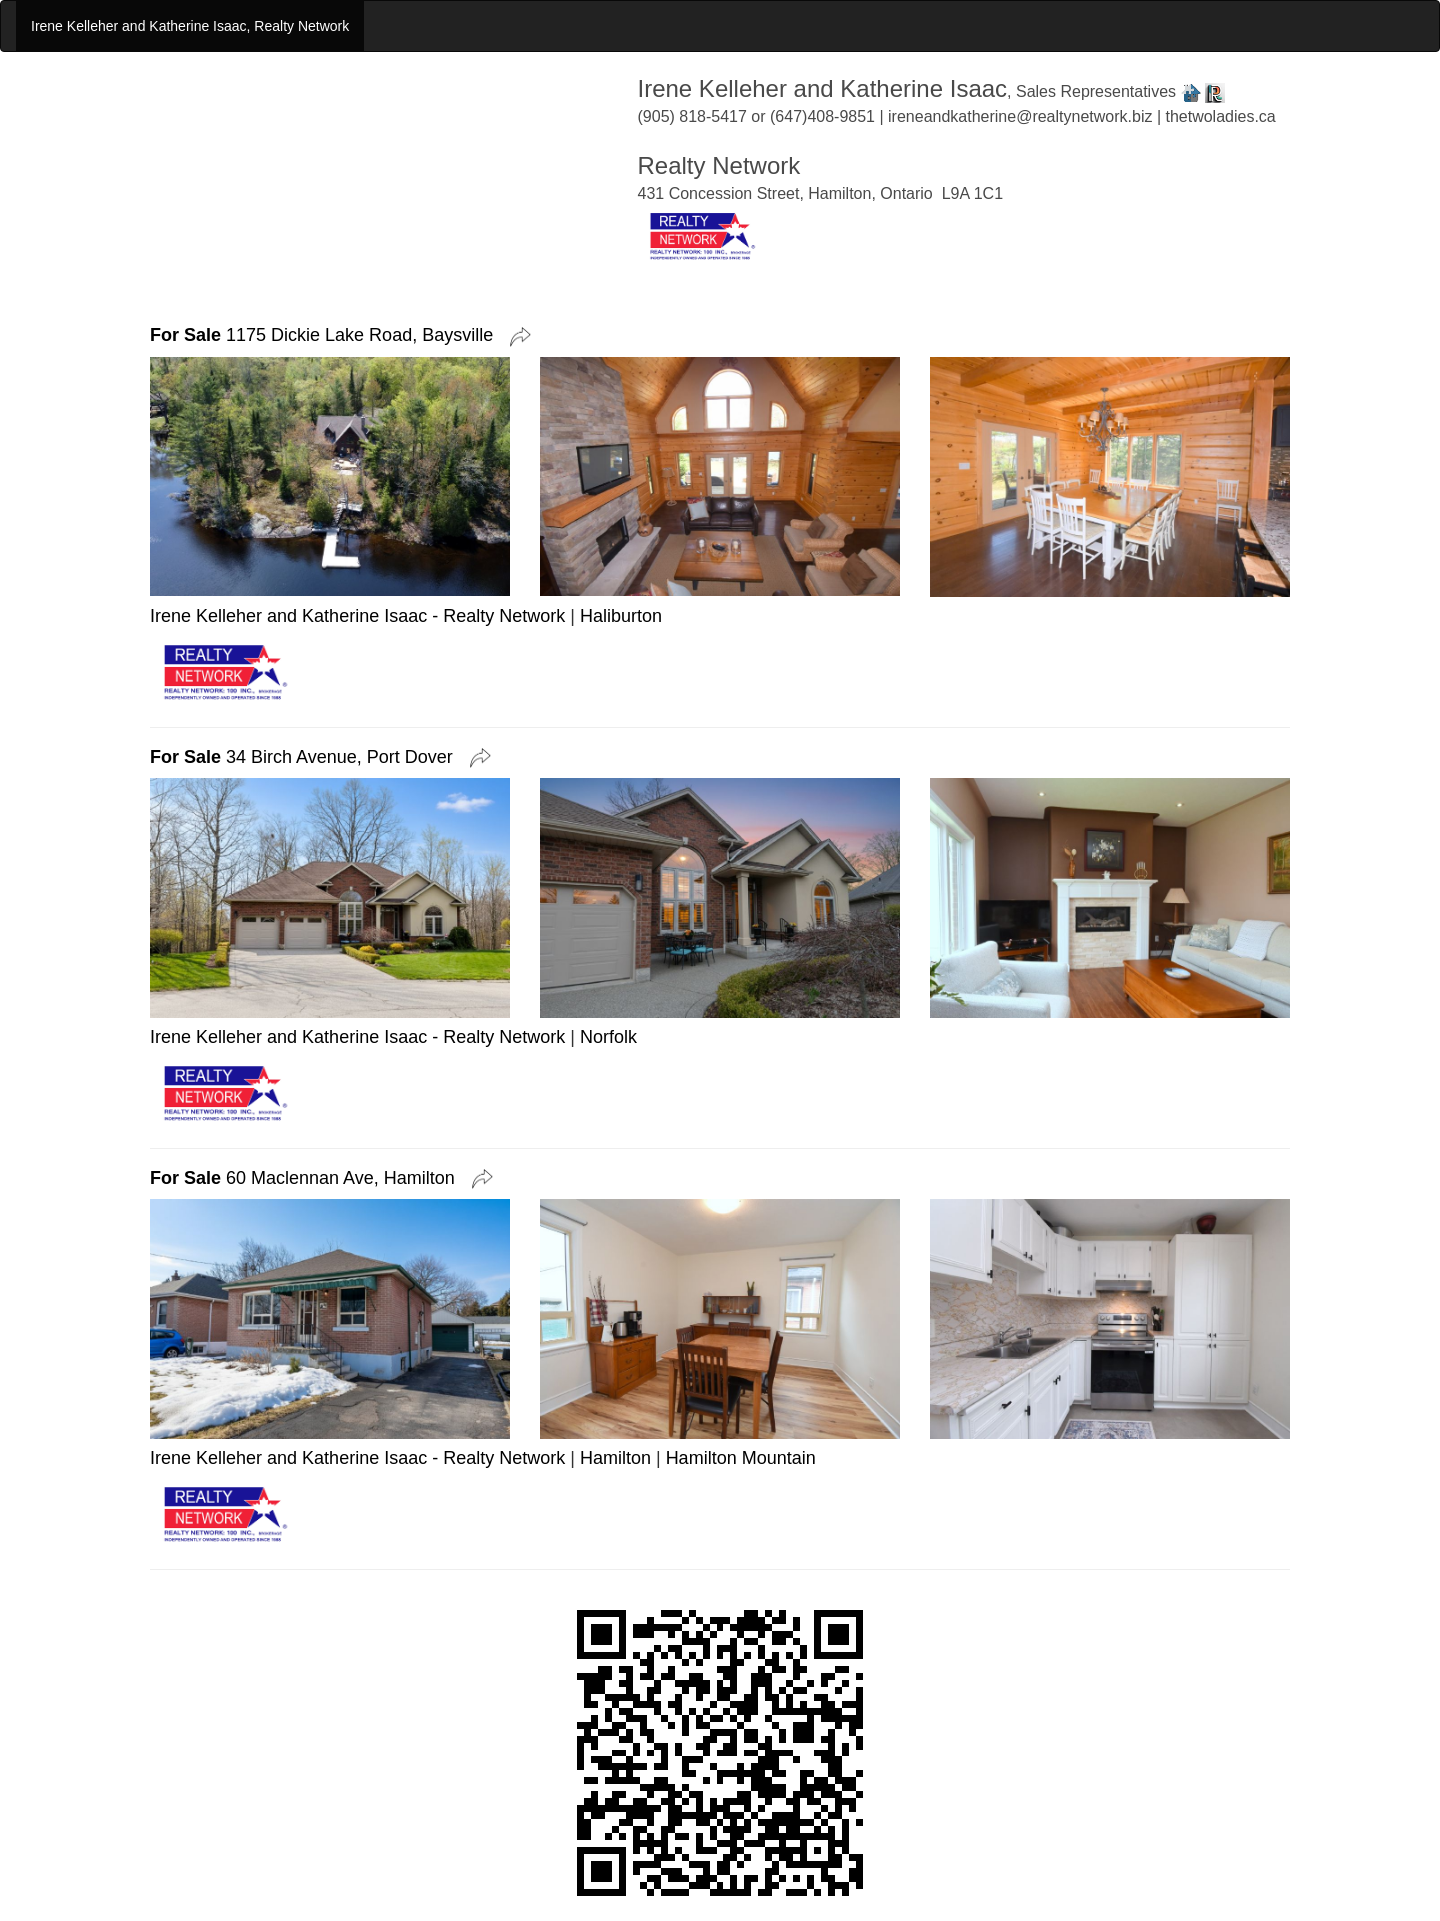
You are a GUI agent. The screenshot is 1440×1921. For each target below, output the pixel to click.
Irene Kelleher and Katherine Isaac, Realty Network (190, 26)
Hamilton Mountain (741, 1458)
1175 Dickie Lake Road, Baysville (326, 335)
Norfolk (608, 1037)
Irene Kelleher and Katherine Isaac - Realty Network (357, 616)
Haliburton (621, 616)
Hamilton (615, 1458)
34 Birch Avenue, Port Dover (306, 757)
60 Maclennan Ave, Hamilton (307, 1178)
